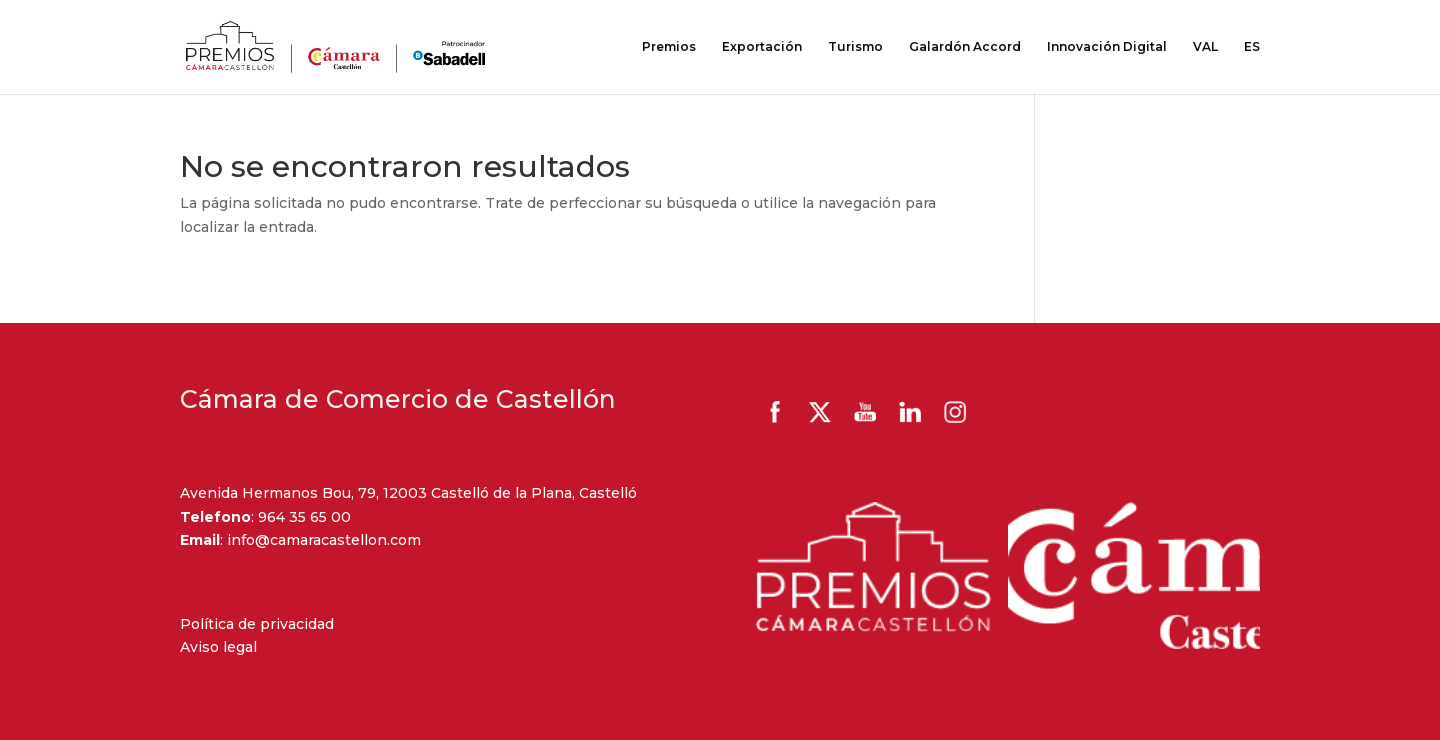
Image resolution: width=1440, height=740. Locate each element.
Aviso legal (218, 647)
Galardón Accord (965, 47)
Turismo (855, 47)
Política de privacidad (257, 624)
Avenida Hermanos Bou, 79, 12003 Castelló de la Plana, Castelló (408, 493)
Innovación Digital (1107, 47)
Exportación (762, 47)
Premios (669, 47)
